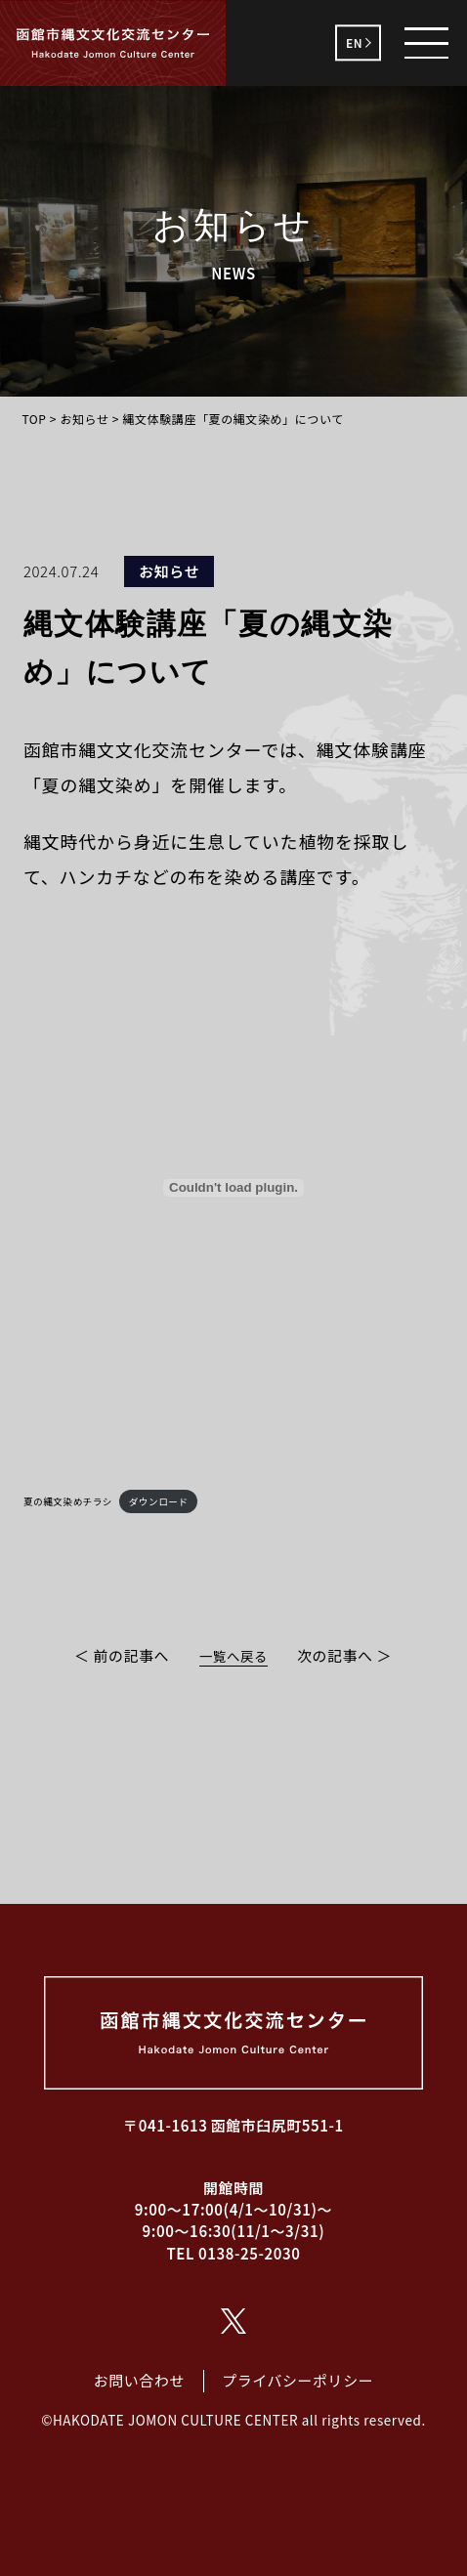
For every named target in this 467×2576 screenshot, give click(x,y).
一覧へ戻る (233, 1656)
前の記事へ (131, 1655)
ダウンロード (159, 1501)
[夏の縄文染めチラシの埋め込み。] (233, 1188)
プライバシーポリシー (297, 2380)
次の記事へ (335, 1655)
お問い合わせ (139, 2380)
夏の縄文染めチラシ (67, 1501)
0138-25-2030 (249, 2253)
